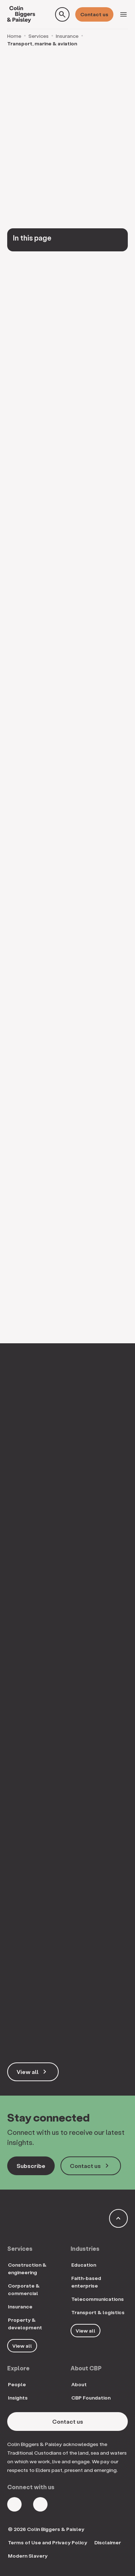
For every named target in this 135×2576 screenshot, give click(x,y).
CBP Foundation (91, 2397)
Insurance (67, 35)
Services (38, 35)
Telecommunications (97, 2298)
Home (14, 35)
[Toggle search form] (62, 14)
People (17, 2384)
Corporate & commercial (24, 2289)
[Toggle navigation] (123, 14)
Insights (18, 2397)
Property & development (25, 2323)
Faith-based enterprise (86, 2282)
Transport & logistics (98, 2312)
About (79, 2384)
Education (83, 2264)
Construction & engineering (27, 2268)
